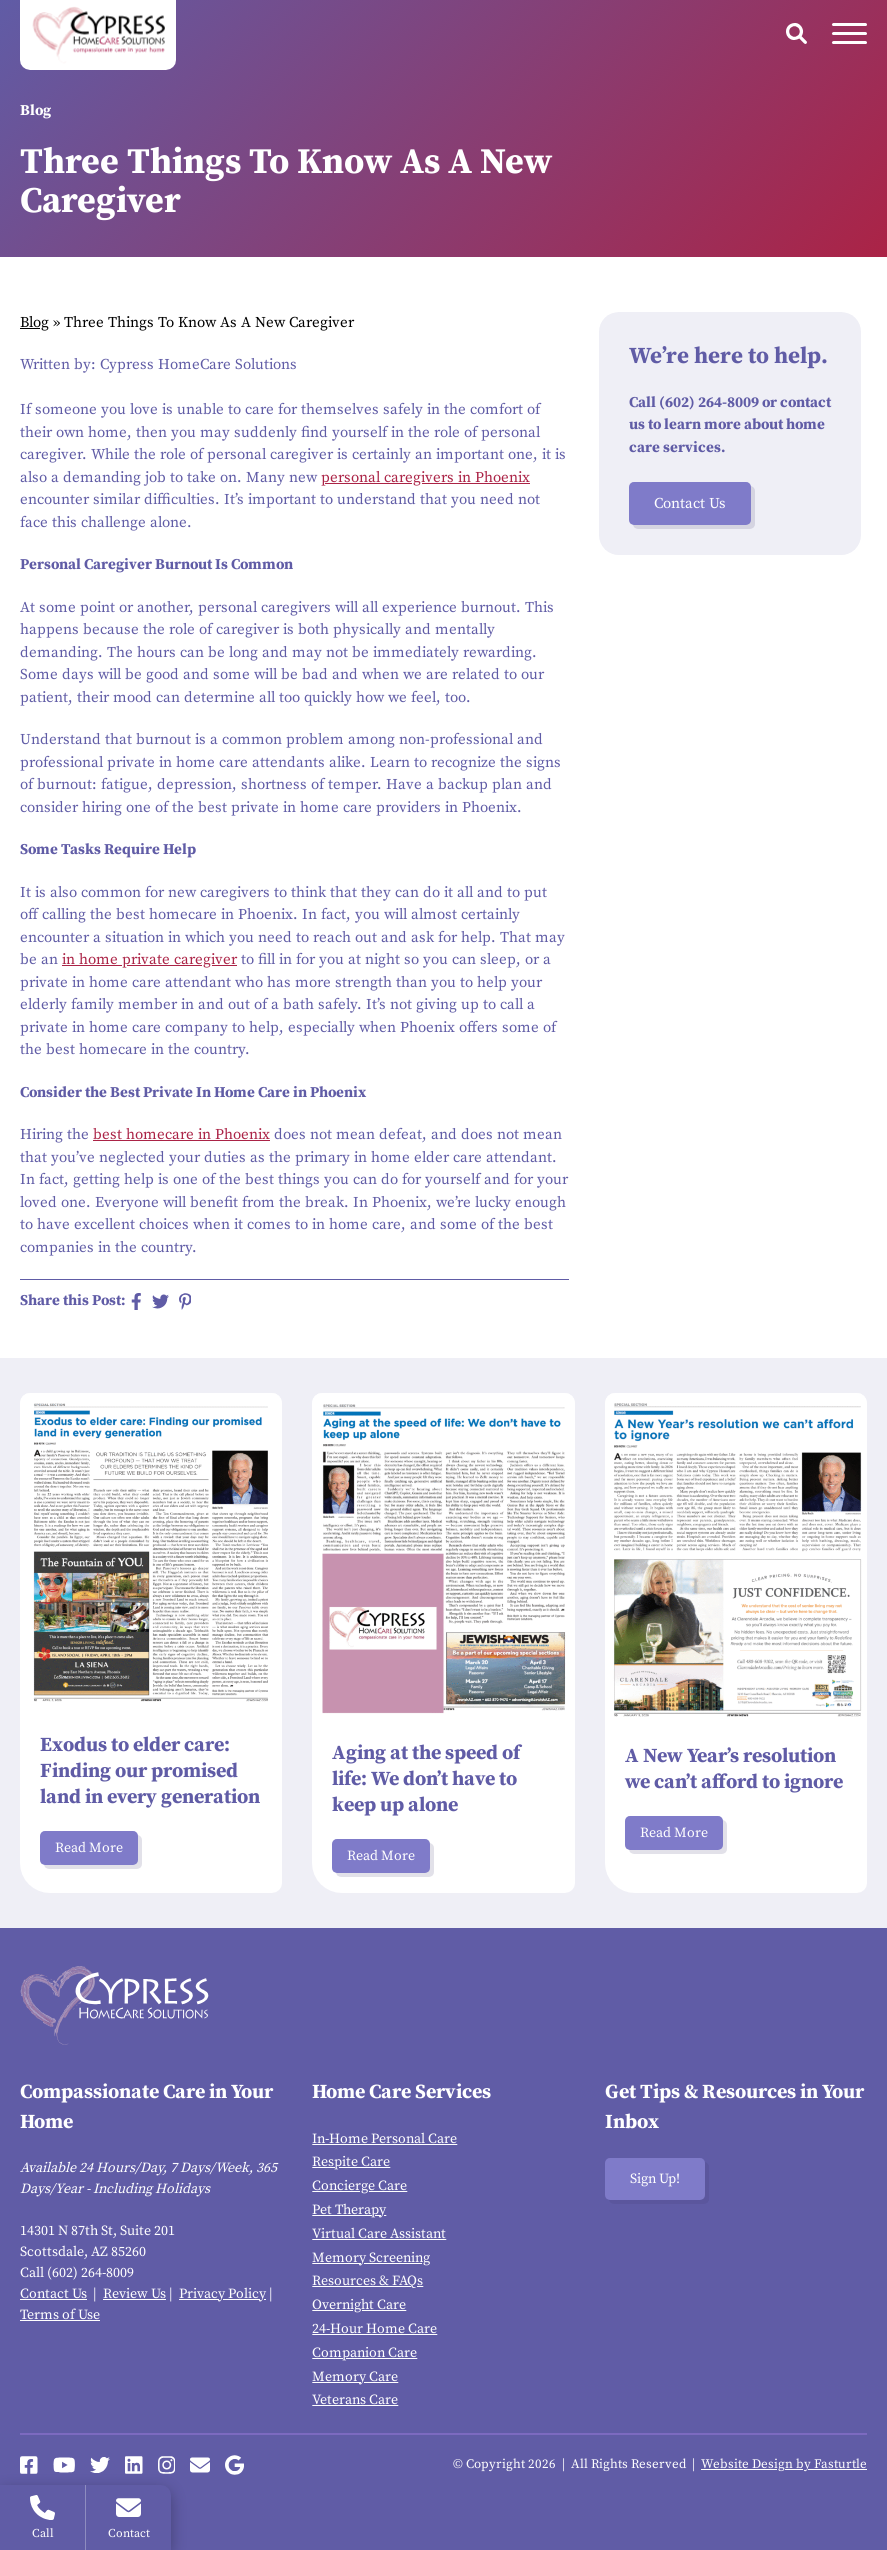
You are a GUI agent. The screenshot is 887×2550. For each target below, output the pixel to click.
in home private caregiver (149, 959)
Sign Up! (655, 2179)
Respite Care (351, 2162)
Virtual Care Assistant (379, 2234)
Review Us (134, 2294)
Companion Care (364, 2353)
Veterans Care (355, 2400)
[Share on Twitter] (160, 1301)
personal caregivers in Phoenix (425, 477)
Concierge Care (359, 2186)
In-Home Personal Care (384, 2139)
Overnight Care (359, 2305)
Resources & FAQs (367, 2281)
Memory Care (355, 2377)
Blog (34, 322)
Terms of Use (60, 2315)
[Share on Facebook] (136, 1301)
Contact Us (690, 503)
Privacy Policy (222, 2294)
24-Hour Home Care (374, 2329)
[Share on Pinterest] (185, 1301)
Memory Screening (371, 2258)
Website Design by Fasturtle (784, 2464)
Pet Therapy (349, 2210)
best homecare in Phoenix (181, 1134)
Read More (89, 1848)
